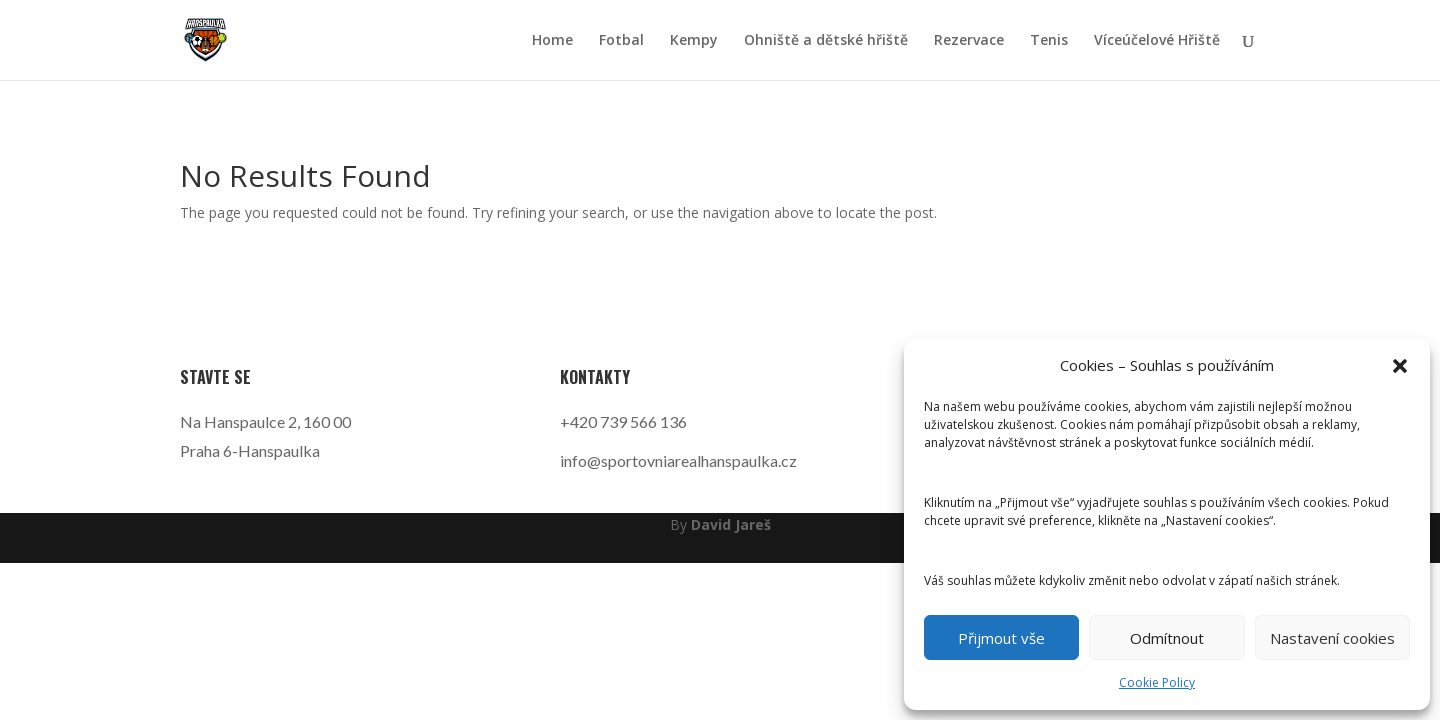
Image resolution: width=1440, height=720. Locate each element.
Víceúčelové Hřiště (1157, 41)
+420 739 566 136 (623, 421)
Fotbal (621, 41)
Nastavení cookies (1332, 638)
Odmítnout (1167, 638)
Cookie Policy (1157, 682)
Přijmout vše (1001, 638)
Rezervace (969, 41)
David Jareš (731, 524)
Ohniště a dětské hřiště (826, 41)
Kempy (694, 41)
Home (552, 41)
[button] (1400, 366)
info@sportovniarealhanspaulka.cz (678, 460)
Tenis (1049, 41)
